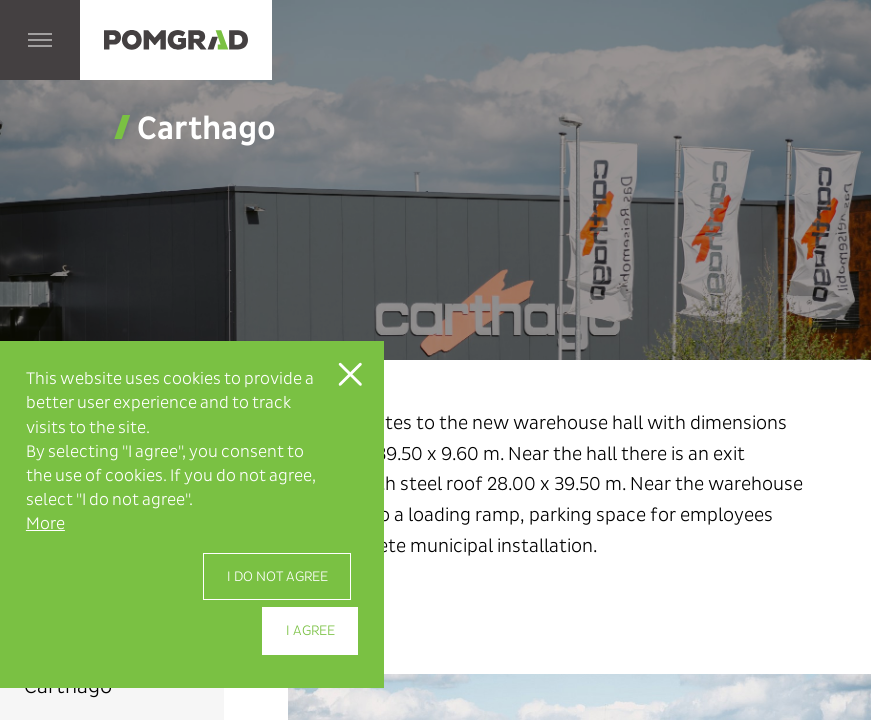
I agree (310, 630)
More (45, 523)
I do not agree (277, 576)
